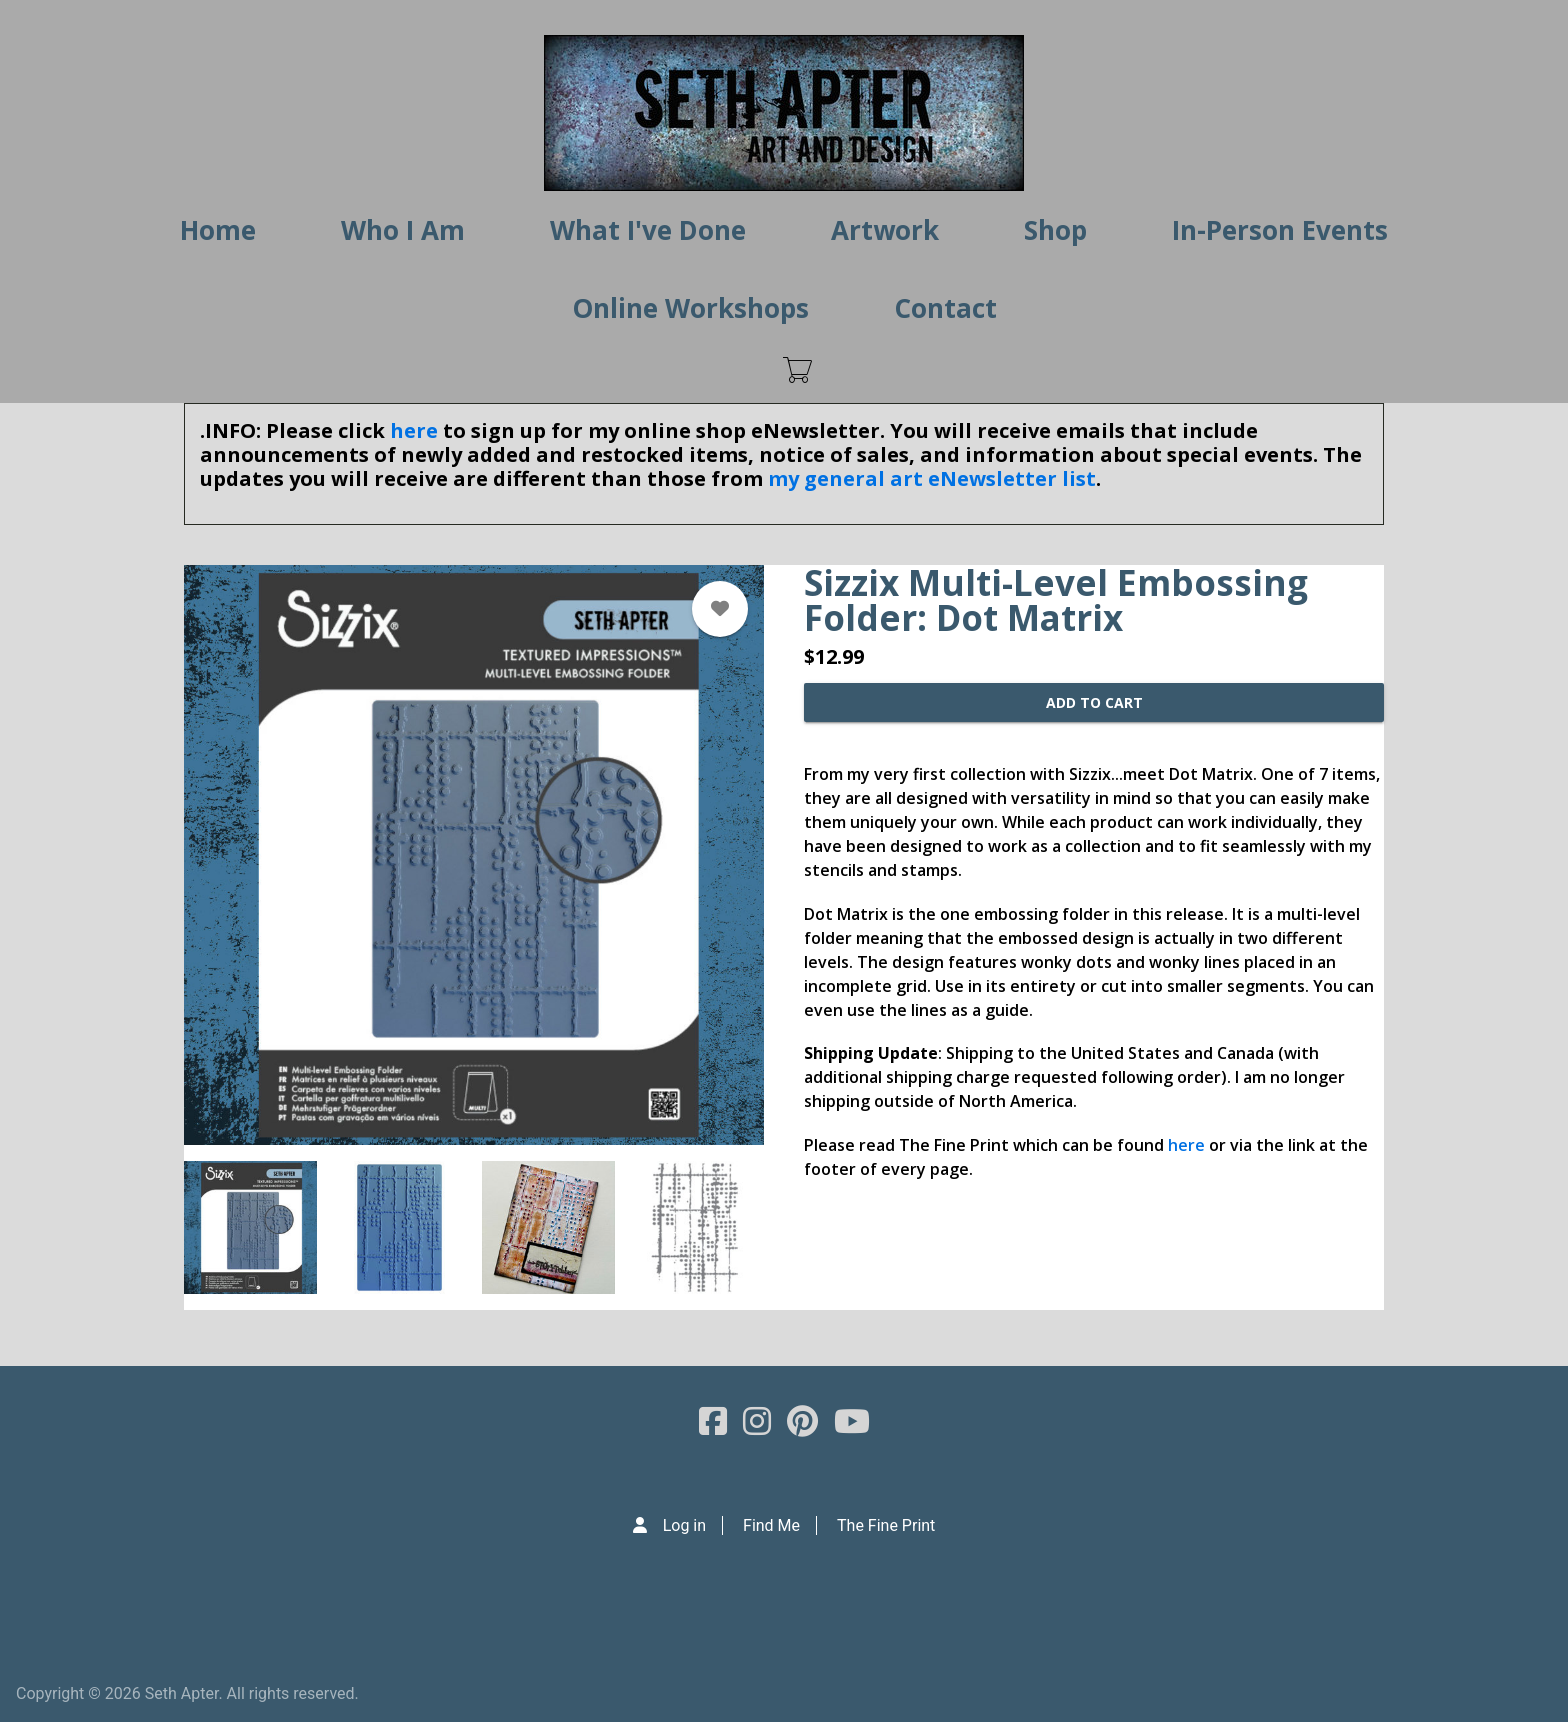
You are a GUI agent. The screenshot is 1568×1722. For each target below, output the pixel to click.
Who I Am (403, 230)
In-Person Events (1280, 230)
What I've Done (648, 230)
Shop (1055, 230)
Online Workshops (690, 308)
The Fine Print (886, 1525)
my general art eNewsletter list (932, 478)
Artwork (885, 230)
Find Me (771, 1525)
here (414, 430)
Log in (684, 1525)
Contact (945, 308)
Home (218, 230)
